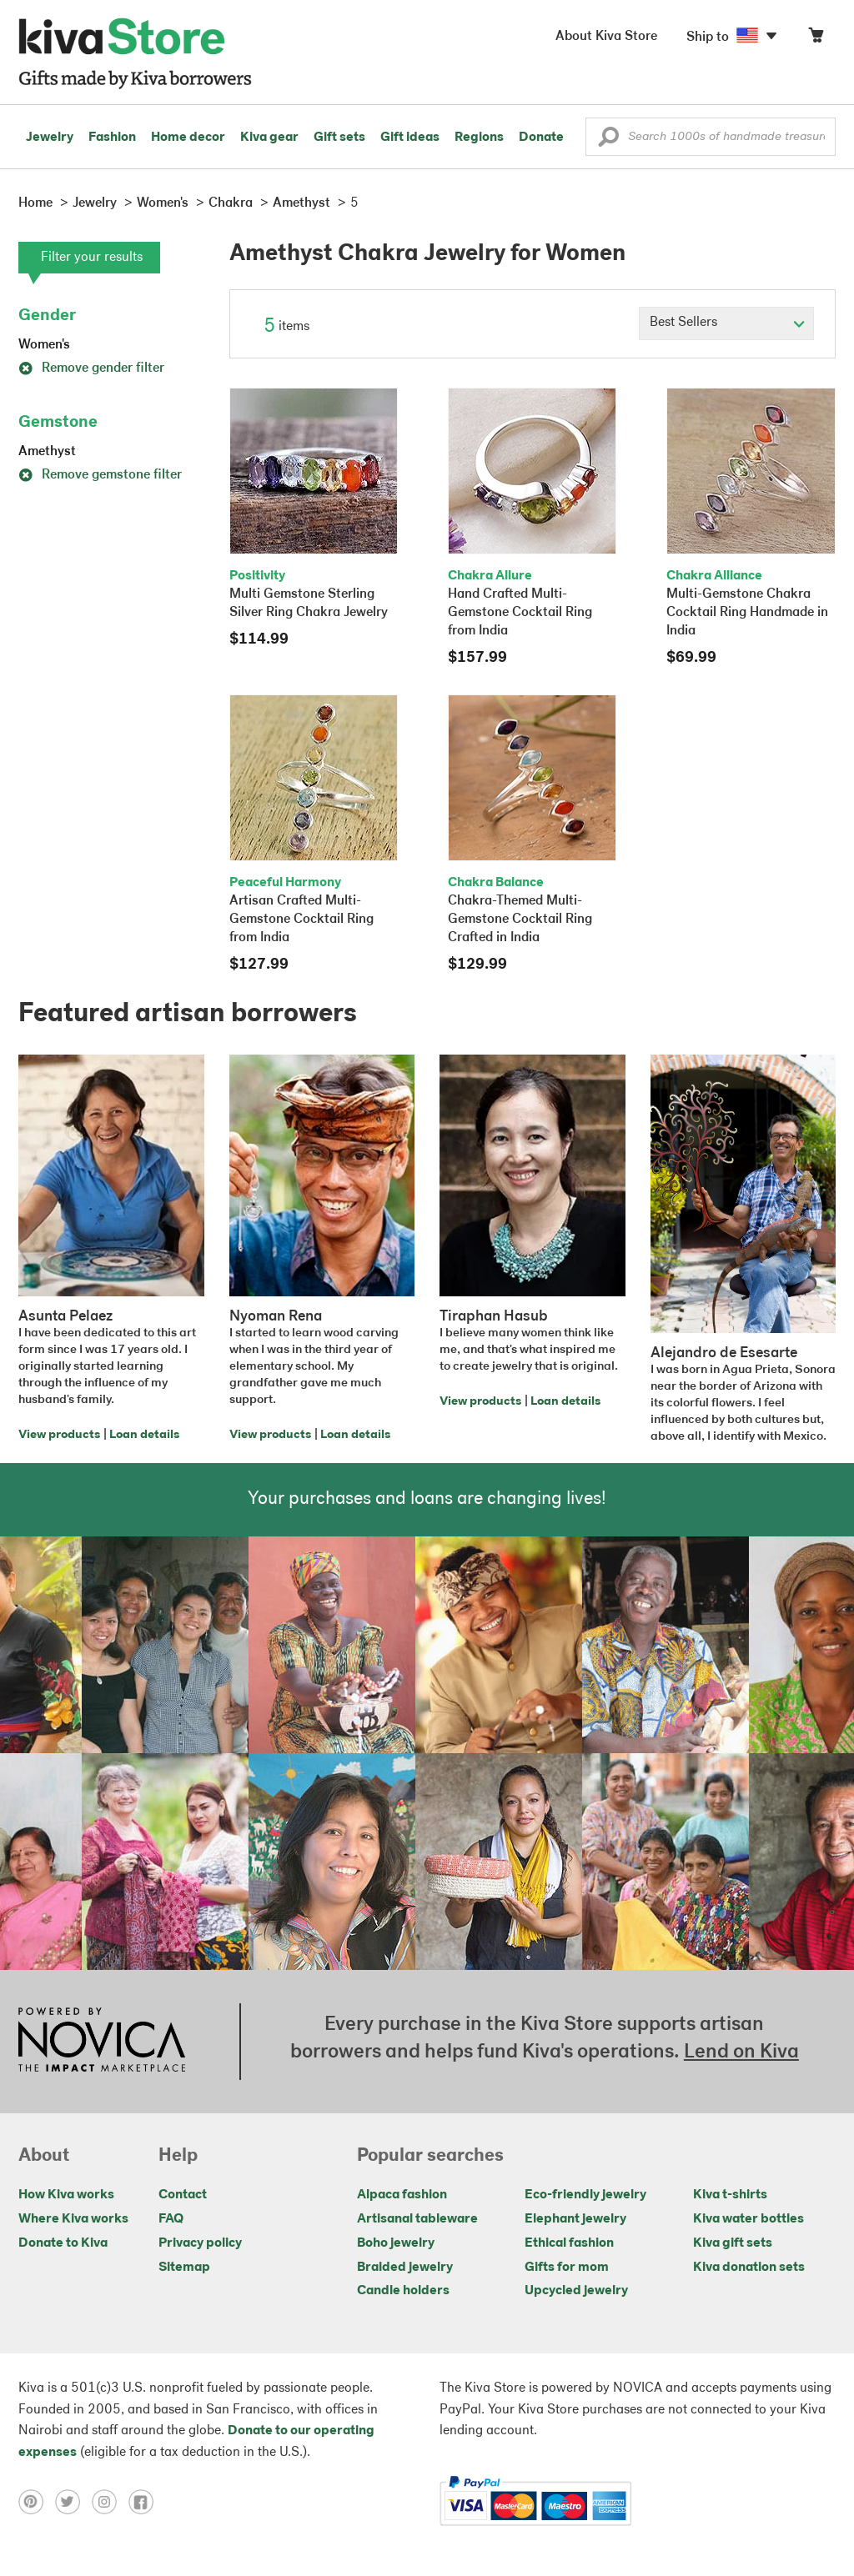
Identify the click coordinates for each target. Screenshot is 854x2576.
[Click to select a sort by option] (726, 323)
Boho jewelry (396, 2243)
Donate (541, 137)
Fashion (112, 137)
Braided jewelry (405, 2267)
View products (59, 1435)
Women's (44, 345)
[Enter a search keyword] (710, 137)
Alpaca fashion (402, 2195)
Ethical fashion (569, 2243)
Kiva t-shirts (730, 2195)
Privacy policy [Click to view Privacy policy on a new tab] (200, 2243)
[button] (608, 141)
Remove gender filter (91, 368)
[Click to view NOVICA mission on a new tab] (101, 2041)
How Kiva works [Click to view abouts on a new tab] (66, 2195)
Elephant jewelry (575, 2219)
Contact (182, 2195)
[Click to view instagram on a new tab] (110, 2501)
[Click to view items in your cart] (816, 39)
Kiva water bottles (748, 2219)
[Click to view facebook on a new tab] (145, 2501)
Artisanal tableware (417, 2219)
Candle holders (403, 2291)
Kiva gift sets (732, 2243)
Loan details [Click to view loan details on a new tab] (144, 1435)
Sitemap (184, 2267)
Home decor (188, 137)
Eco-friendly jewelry (585, 2195)
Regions (479, 137)
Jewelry (49, 137)
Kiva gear (269, 137)
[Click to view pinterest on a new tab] (36, 2501)
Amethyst (47, 452)
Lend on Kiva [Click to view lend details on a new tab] (741, 2052)
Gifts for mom (567, 2267)
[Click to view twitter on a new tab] (73, 2501)
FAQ (170, 2219)
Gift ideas (410, 137)
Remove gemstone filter (100, 475)
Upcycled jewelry (576, 2291)
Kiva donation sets (749, 2267)
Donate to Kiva (63, 2243)
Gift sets (339, 137)
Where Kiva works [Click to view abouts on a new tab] (73, 2219)
